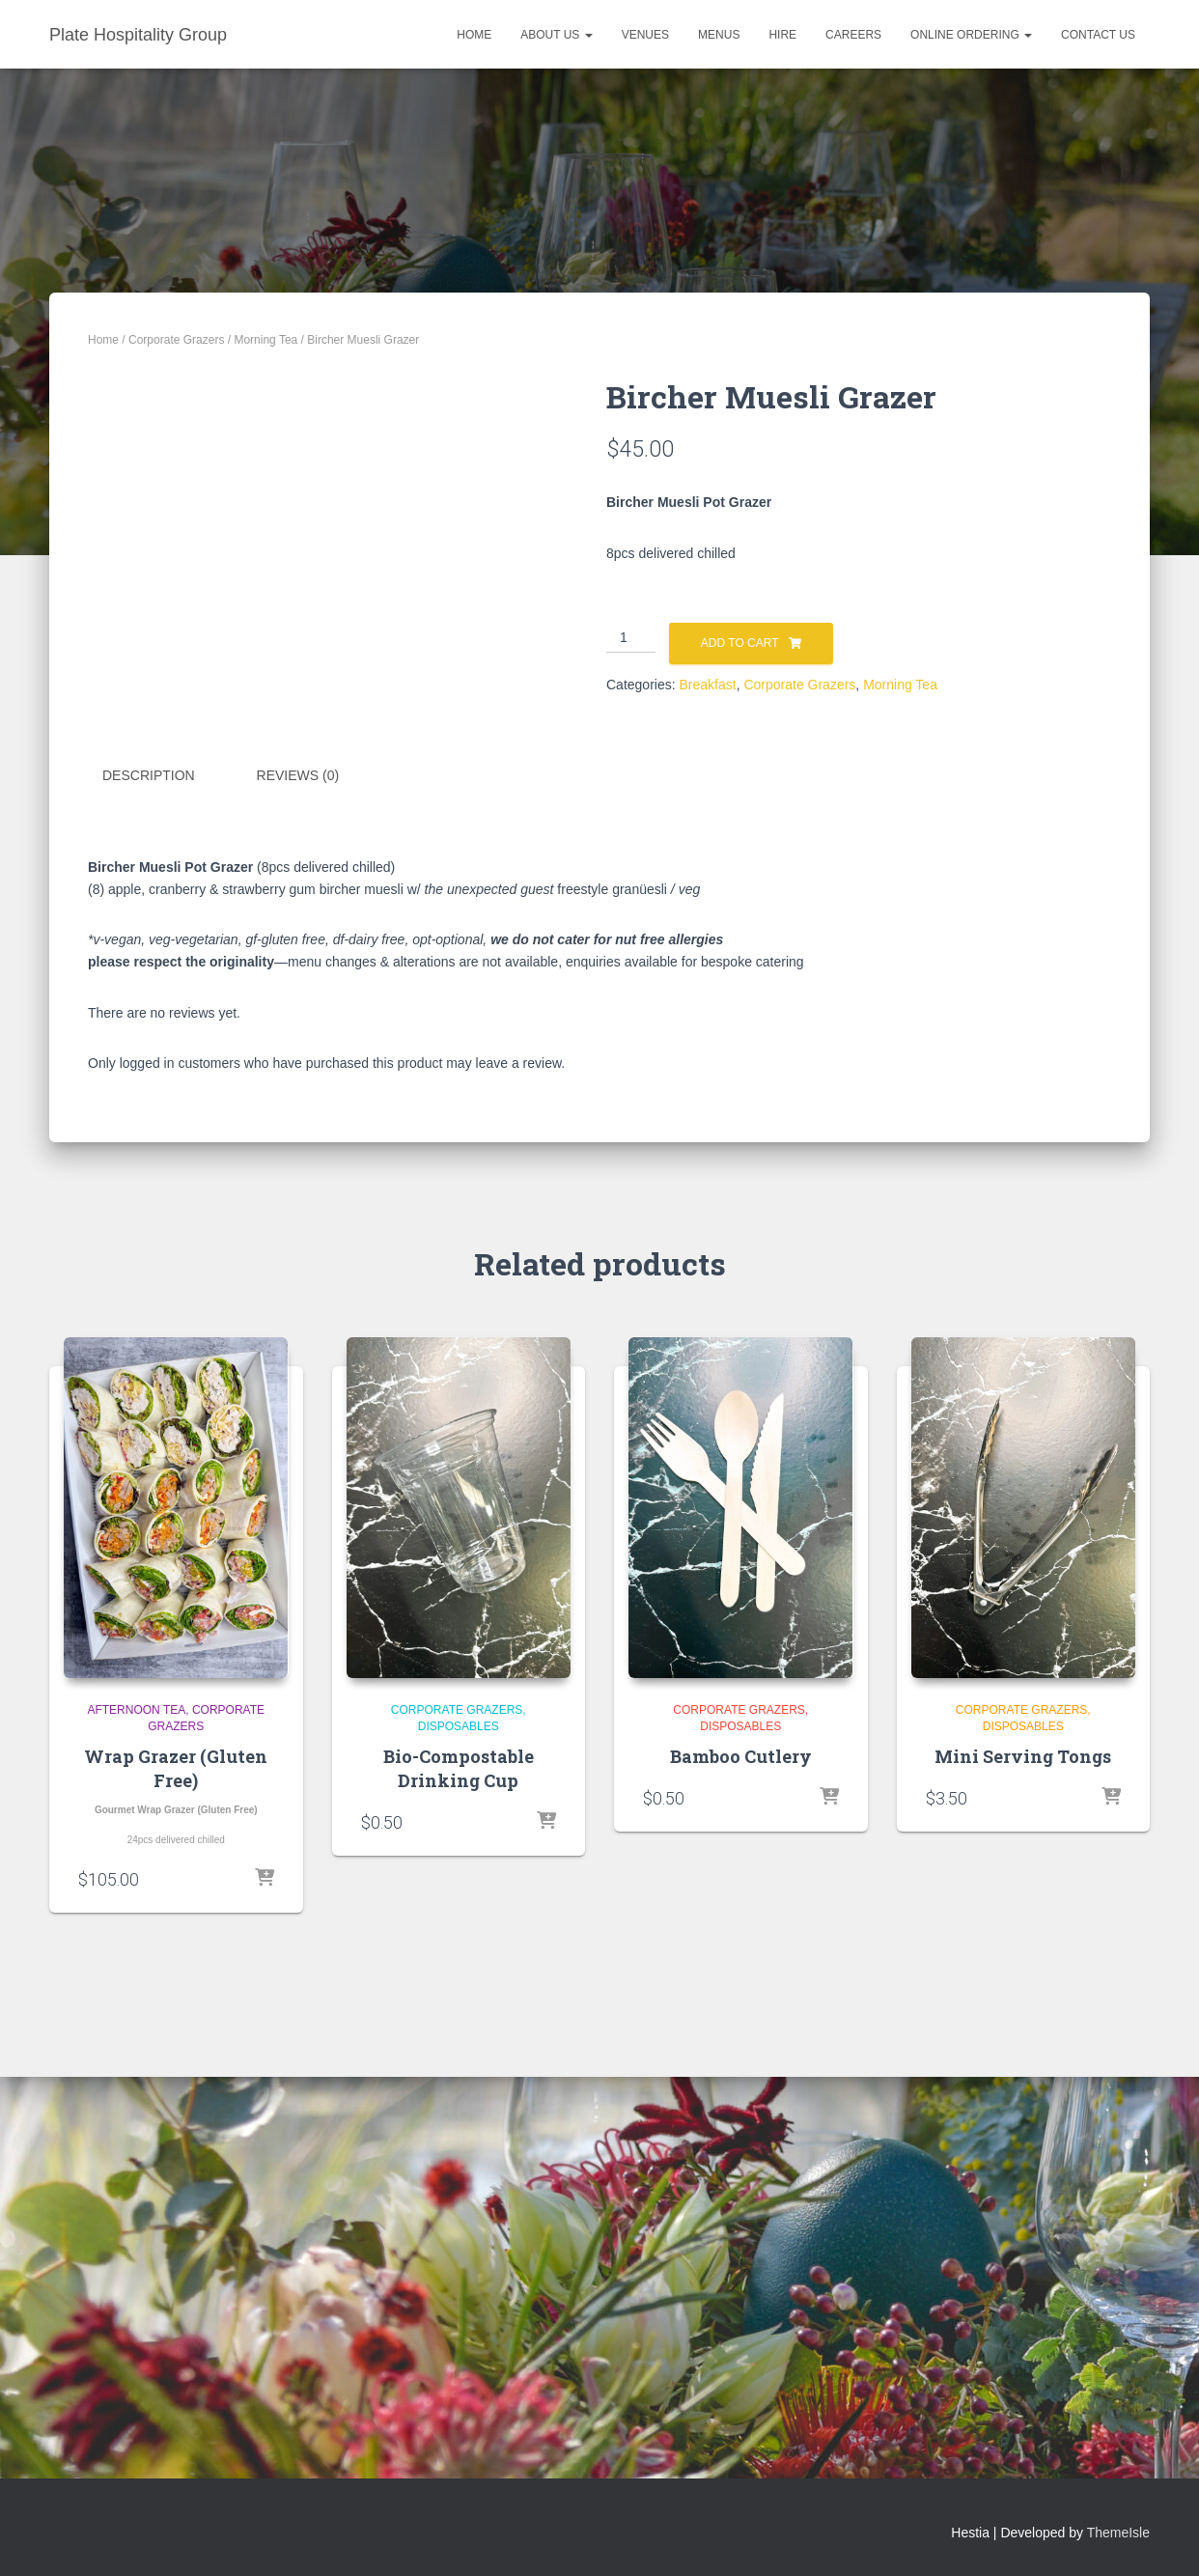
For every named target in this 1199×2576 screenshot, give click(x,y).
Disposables (458, 2170)
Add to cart (740, 643)
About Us (556, 35)
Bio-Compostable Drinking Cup (458, 2211)
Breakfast (707, 684)
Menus (718, 35)
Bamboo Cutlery (741, 2199)
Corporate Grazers (176, 340)
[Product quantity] (630, 638)
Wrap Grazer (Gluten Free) (175, 2211)
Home (474, 35)
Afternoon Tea (136, 2154)
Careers (853, 35)
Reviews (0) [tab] (298, 1218)
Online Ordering (971, 35)
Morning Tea (265, 340)
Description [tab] (148, 1218)
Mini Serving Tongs (1022, 2199)
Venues (645, 35)
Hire (782, 35)
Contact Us (1098, 35)
